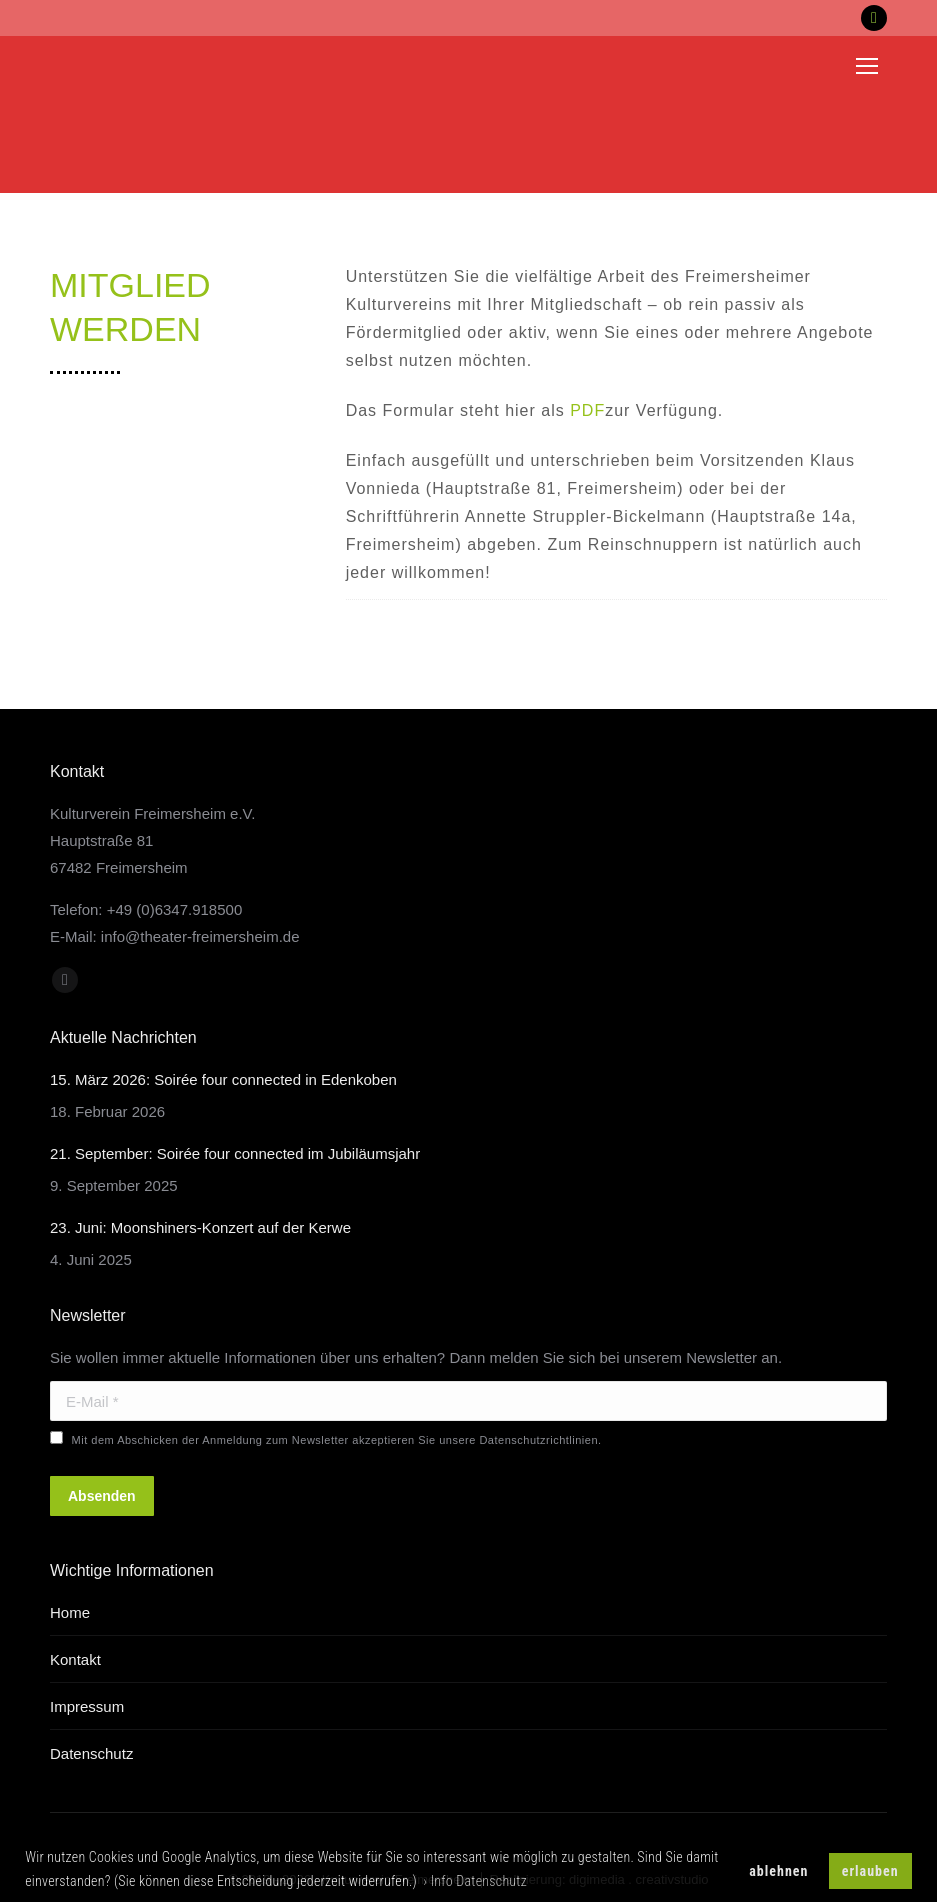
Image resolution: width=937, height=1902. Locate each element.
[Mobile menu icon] (867, 66)
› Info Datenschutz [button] (475, 1881)
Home (70, 1612)
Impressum (87, 1706)
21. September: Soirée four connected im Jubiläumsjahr (235, 1153)
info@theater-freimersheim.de (200, 936)
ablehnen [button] (778, 1871)
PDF (587, 410)
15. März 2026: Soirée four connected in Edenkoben (223, 1079)
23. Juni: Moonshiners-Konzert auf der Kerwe (200, 1227)
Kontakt (75, 1659)
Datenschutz (91, 1753)
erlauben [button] (870, 1871)
